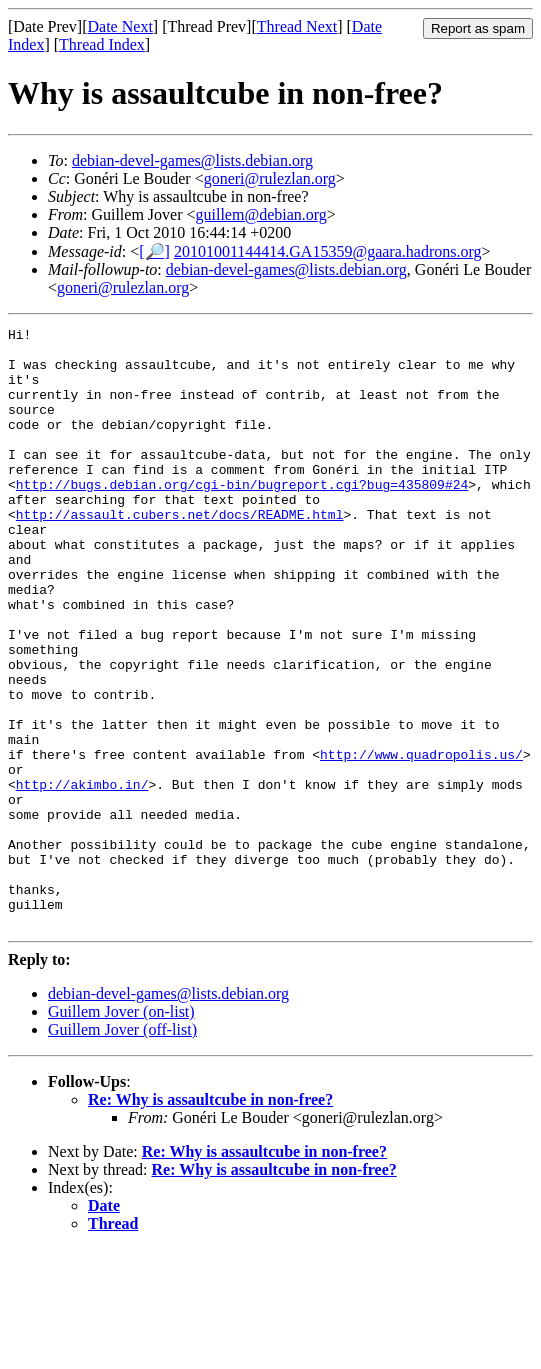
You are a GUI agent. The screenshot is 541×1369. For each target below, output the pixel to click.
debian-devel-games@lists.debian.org (192, 160)
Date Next (120, 26)
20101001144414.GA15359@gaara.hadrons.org (328, 251)
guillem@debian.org (261, 214)
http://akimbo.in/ (82, 877)
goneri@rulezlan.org (270, 178)
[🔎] (154, 251)
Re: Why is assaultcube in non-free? (210, 1219)
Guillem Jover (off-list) (122, 1149)
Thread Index (102, 44)
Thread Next (297, 26)
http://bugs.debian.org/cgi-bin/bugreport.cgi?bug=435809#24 (242, 517)
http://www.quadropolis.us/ (421, 841)
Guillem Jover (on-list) (121, 1131)
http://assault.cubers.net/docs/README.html (180, 553)
